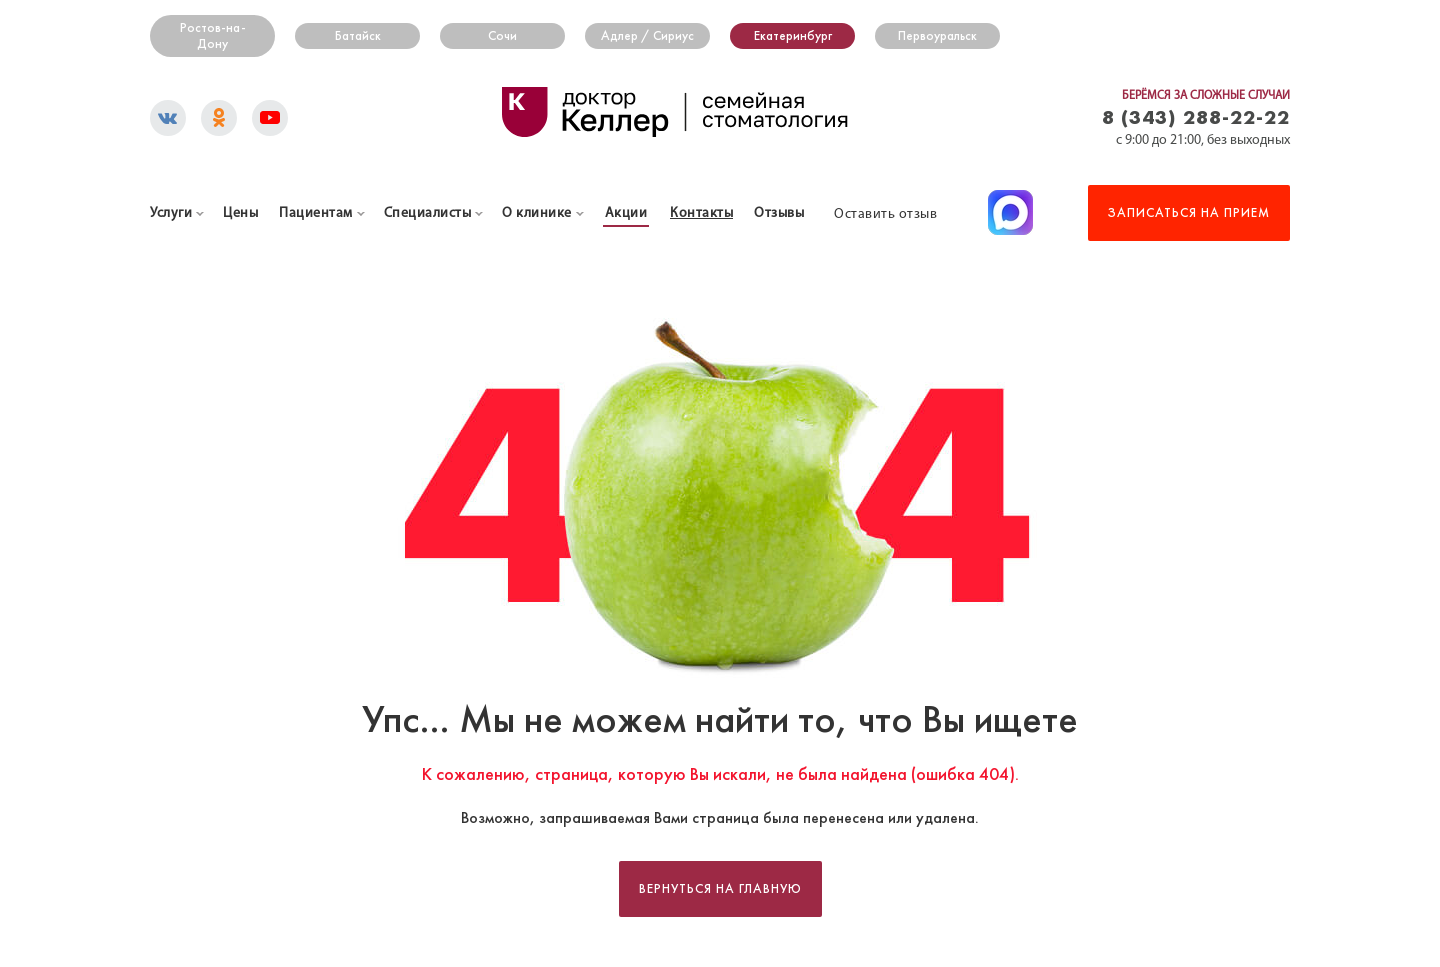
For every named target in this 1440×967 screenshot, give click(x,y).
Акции (626, 213)
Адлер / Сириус (647, 36)
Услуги (171, 213)
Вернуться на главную (720, 889)
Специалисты (428, 213)
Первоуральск (937, 36)
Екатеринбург (793, 36)
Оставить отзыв (885, 214)
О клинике (537, 213)
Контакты (701, 213)
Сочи (502, 36)
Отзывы (779, 213)
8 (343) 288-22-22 (1196, 116)
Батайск (358, 36)
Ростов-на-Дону (213, 36)
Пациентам (316, 213)
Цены (240, 213)
